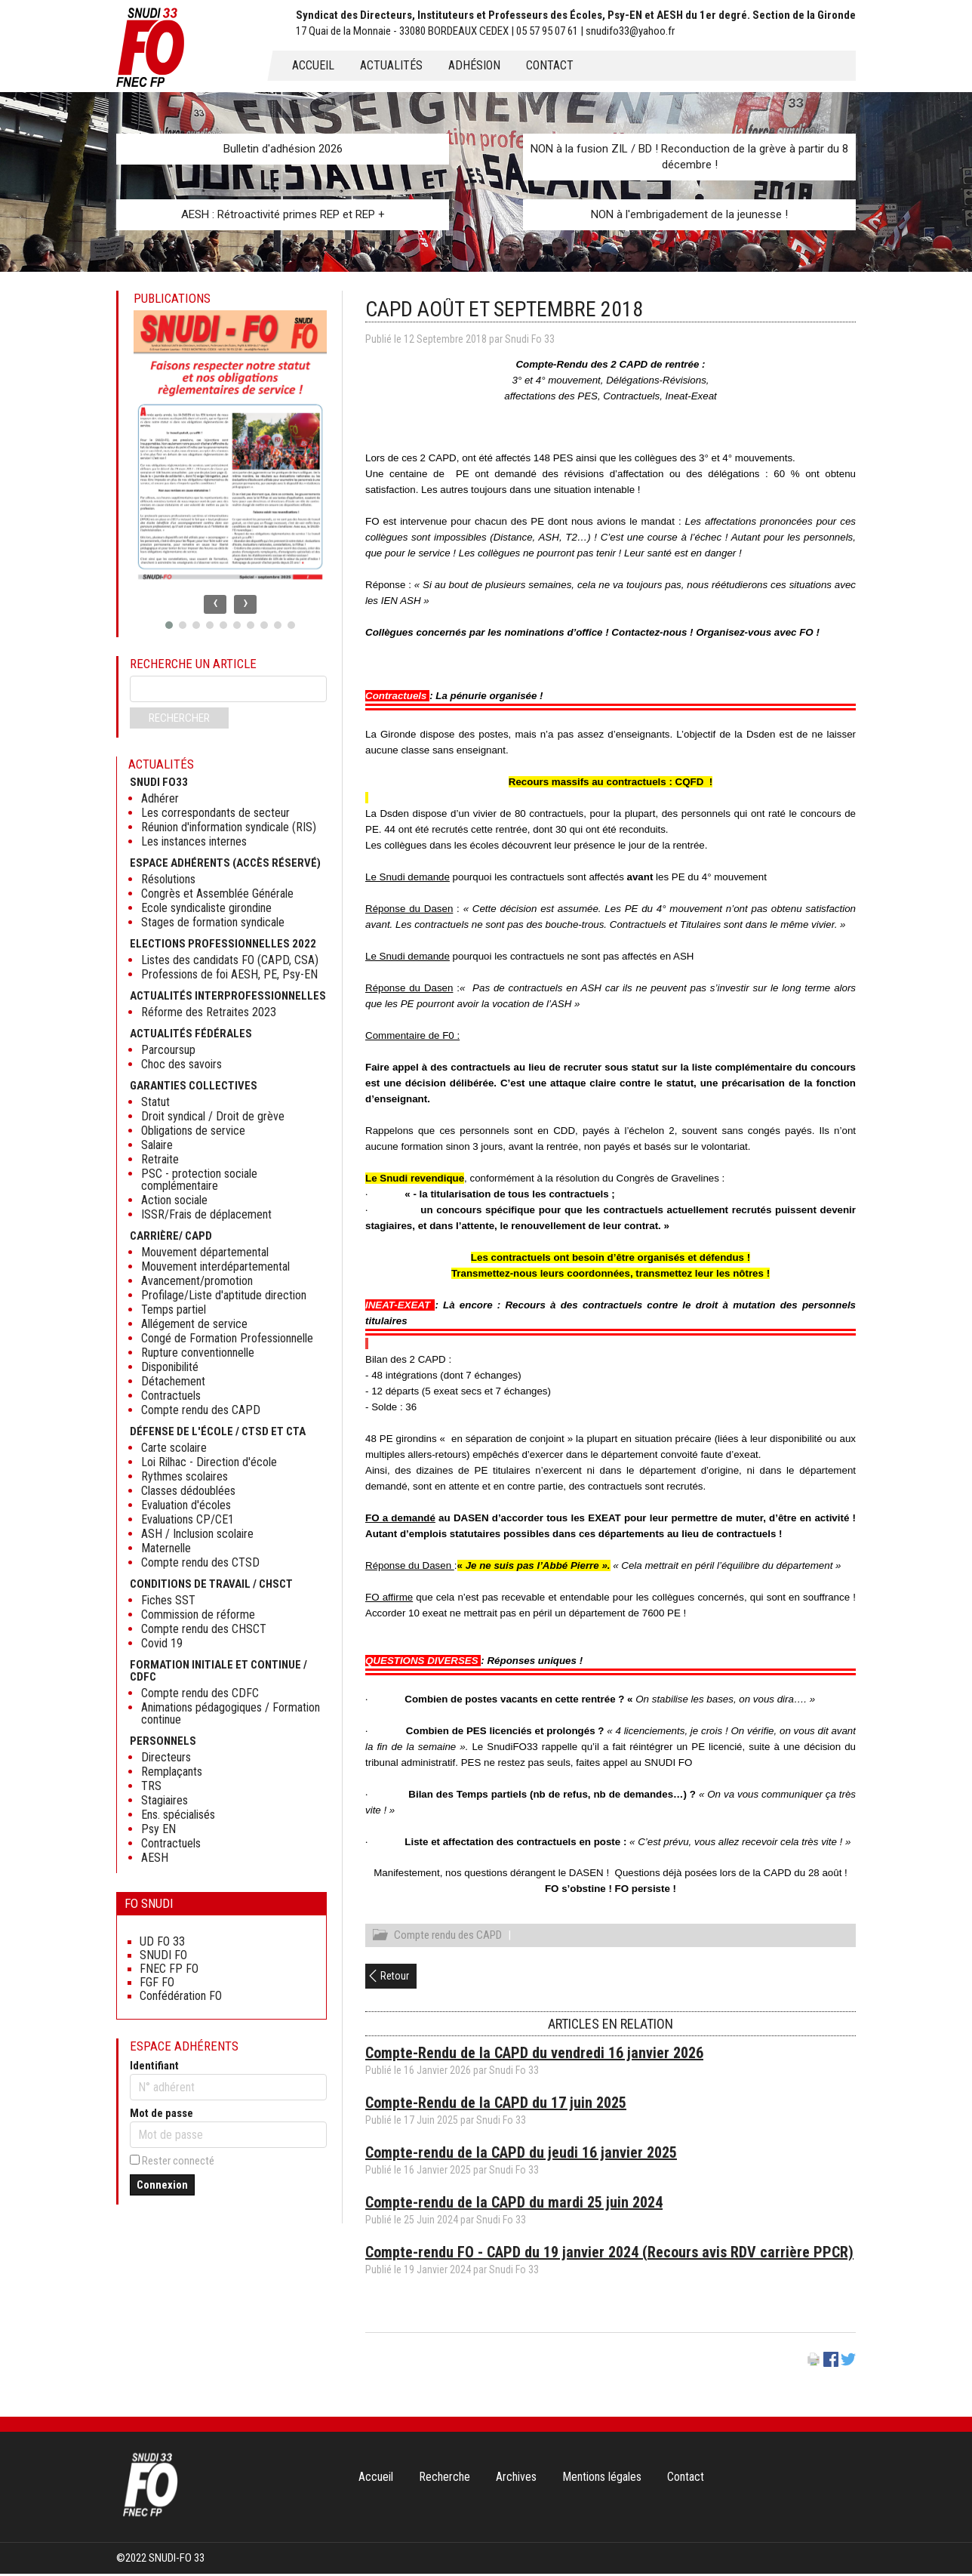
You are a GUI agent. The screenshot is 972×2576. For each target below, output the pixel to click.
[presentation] (215, 604)
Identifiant (154, 2065)
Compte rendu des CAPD (448, 1937)
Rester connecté (178, 2161)
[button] (169, 625)
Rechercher (179, 718)
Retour (394, 1978)
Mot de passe (161, 2113)
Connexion (162, 2185)
